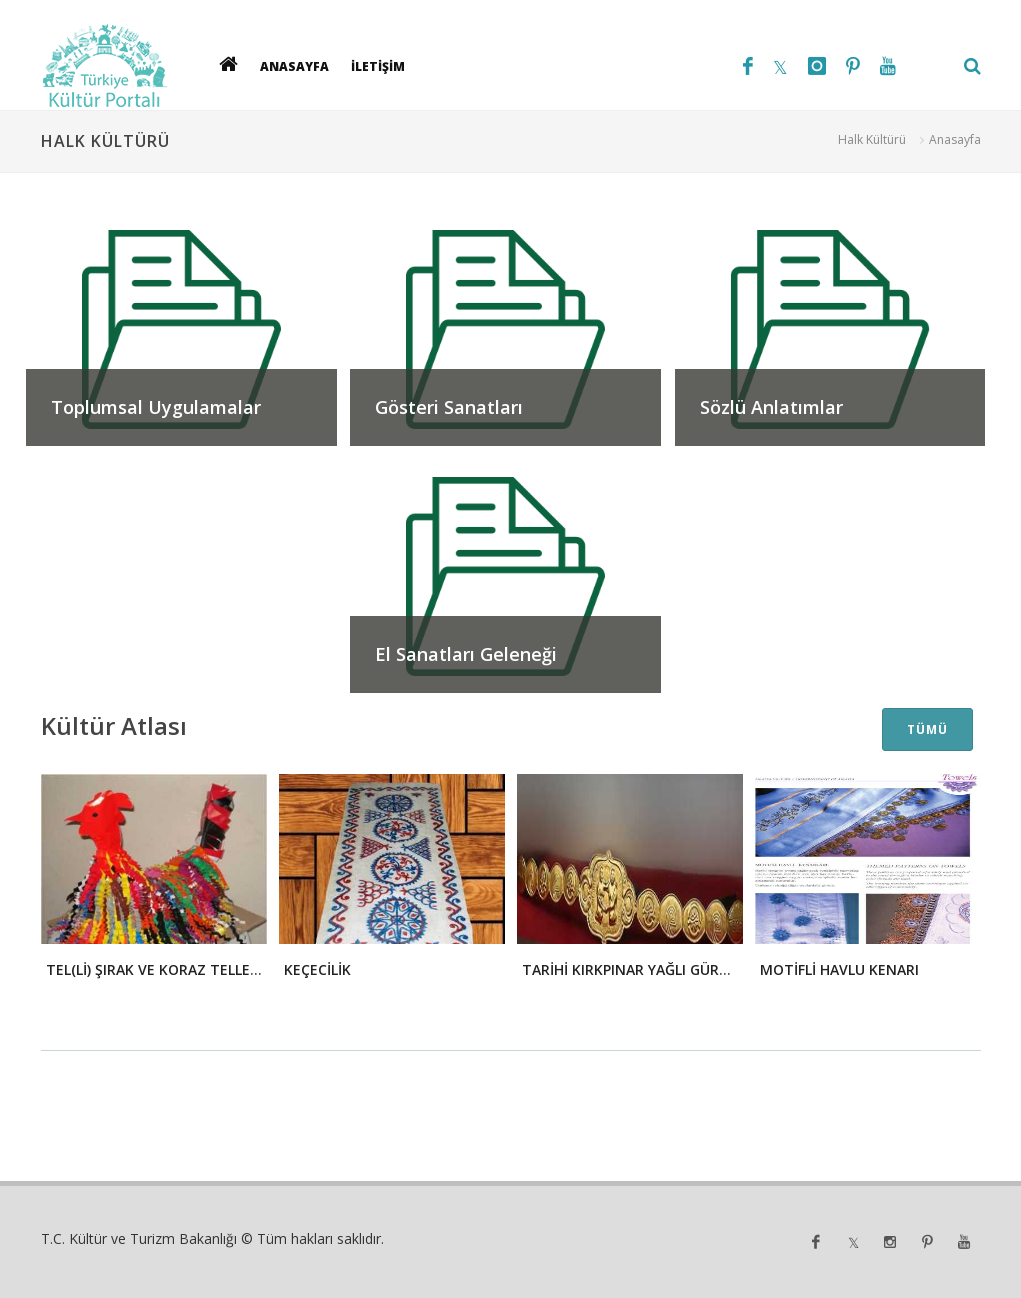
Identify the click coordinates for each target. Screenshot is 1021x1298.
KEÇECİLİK (317, 969)
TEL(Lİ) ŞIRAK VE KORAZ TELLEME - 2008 (181, 969)
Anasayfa (955, 139)
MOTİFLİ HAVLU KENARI (839, 969)
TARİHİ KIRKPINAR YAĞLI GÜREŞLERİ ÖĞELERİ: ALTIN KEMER (723, 969)
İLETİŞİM (378, 65)
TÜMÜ (927, 729)
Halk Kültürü (872, 139)
